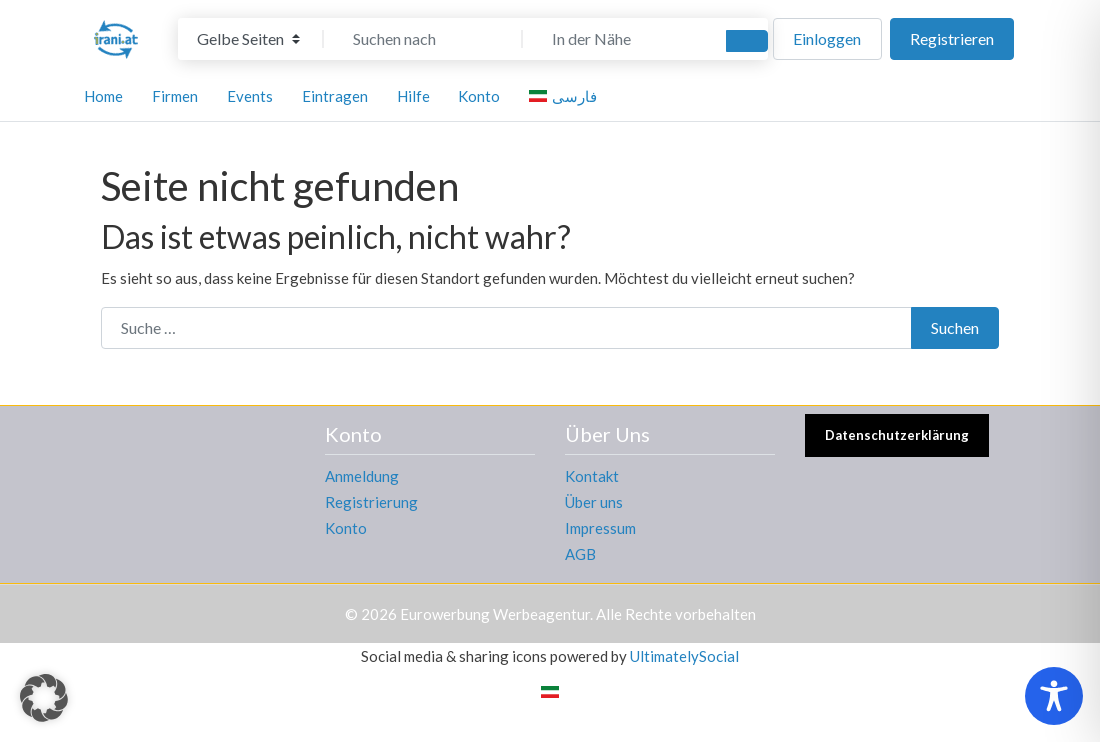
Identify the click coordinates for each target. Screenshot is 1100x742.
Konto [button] (479, 96)
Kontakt (592, 476)
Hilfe (413, 96)
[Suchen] (747, 41)
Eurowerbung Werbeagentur (495, 614)
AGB (580, 554)
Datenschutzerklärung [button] (897, 435)
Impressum (600, 528)
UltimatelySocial (684, 656)
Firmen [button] (175, 96)
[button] (44, 698)
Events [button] (250, 96)
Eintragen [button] (335, 96)
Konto (346, 528)
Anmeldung (362, 476)
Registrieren (952, 38)
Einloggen (827, 38)
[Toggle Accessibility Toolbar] (1054, 696)
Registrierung (371, 502)
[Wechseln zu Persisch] (550, 691)
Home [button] (103, 96)
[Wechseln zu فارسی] (566, 96)
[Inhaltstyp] (248, 39)
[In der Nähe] (622, 39)
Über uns (594, 502)
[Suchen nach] (423, 39)
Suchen (955, 327)
